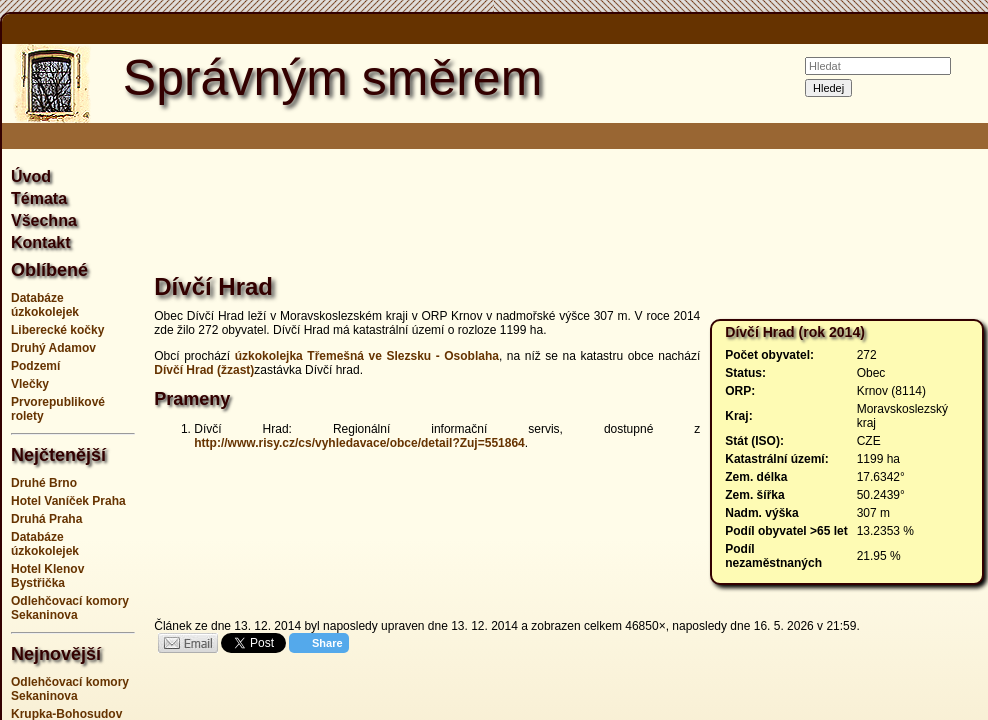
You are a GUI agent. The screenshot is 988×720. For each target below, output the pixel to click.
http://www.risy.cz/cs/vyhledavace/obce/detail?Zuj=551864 (359, 443)
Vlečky (30, 384)
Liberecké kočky (57, 330)
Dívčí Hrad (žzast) (204, 370)
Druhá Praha (46, 519)
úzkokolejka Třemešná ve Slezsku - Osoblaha (367, 356)
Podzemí (35, 366)
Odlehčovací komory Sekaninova (70, 608)
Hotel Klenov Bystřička (47, 576)
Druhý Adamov (53, 348)
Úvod (31, 176)
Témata (39, 198)
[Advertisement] (574, 214)
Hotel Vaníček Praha (68, 501)
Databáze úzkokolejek (45, 305)
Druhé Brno (44, 483)
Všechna (44, 220)
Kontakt (41, 242)
